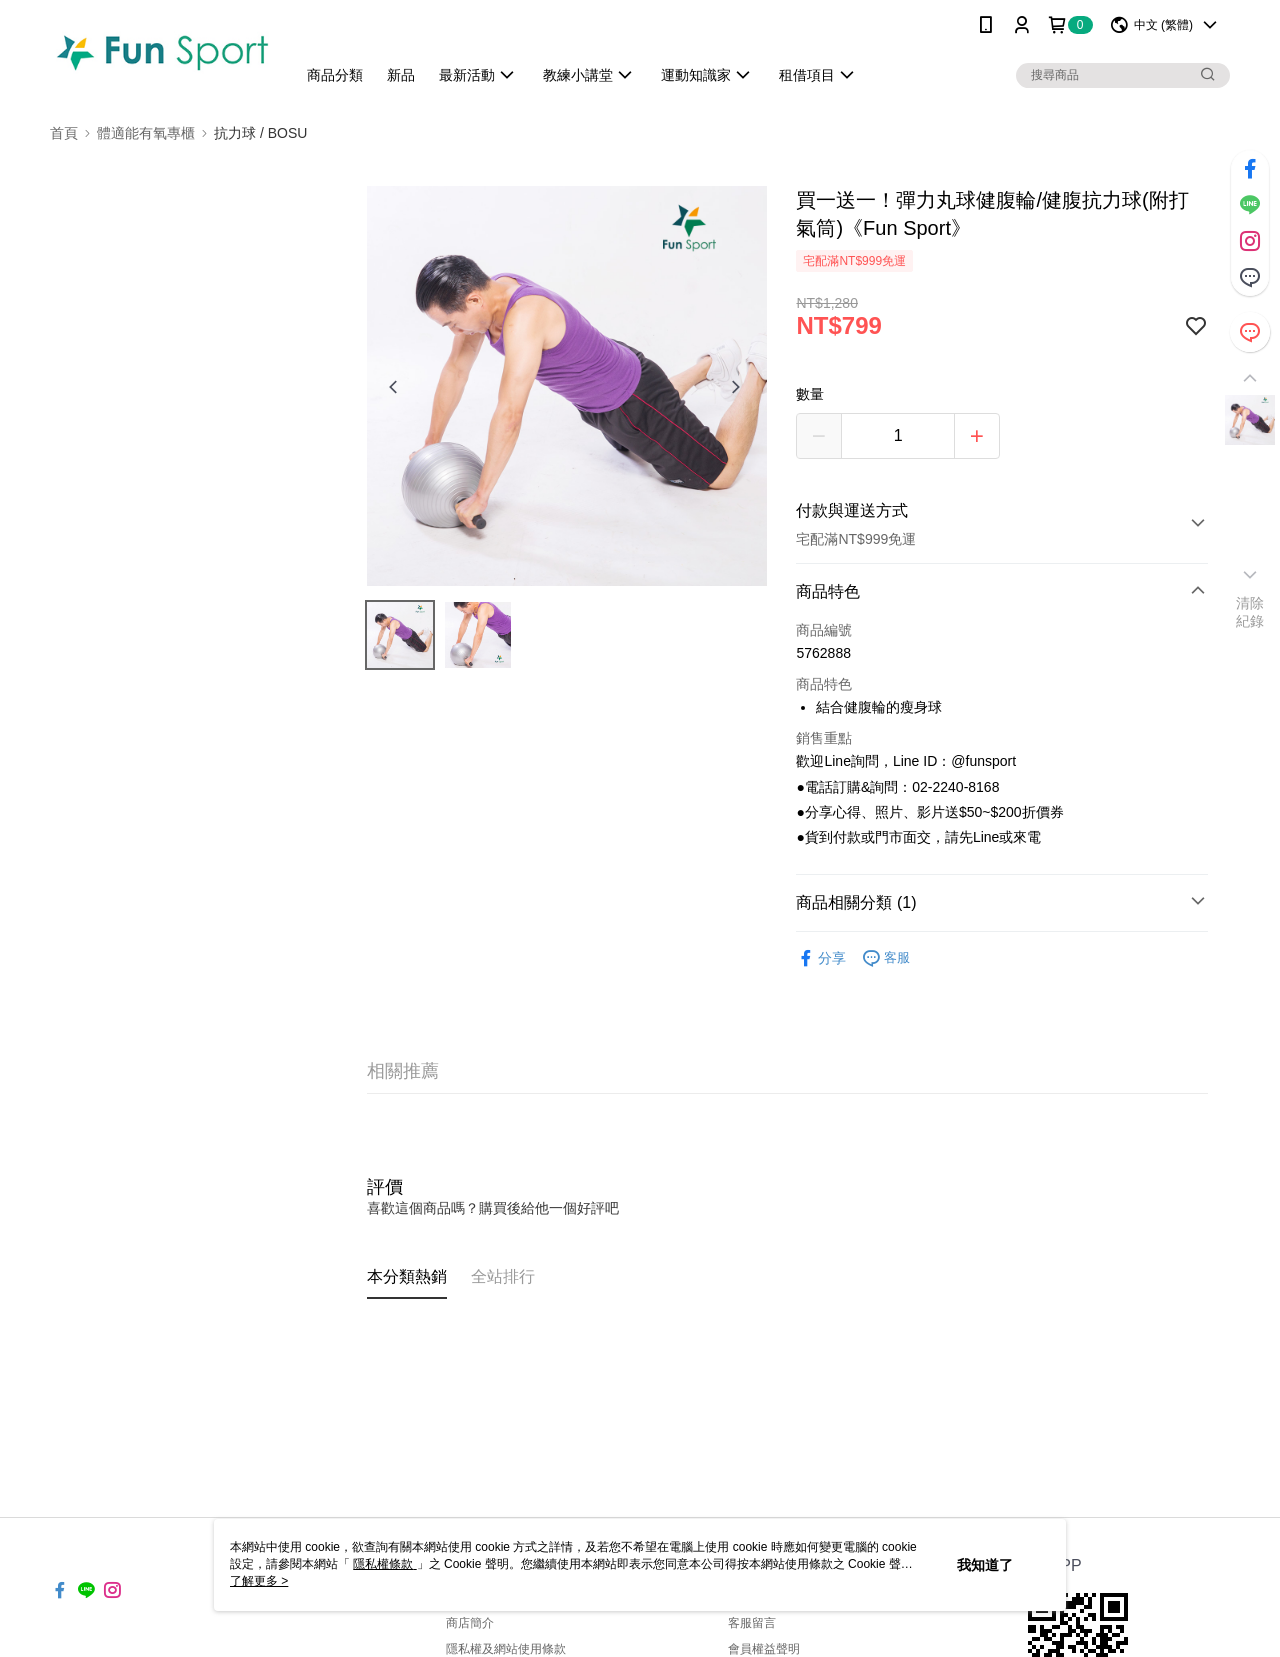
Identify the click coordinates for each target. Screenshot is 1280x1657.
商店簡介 (470, 1623)
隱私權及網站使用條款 (506, 1649)
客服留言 (752, 1623)
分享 (821, 958)
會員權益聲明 (764, 1649)
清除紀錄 (1250, 612)
